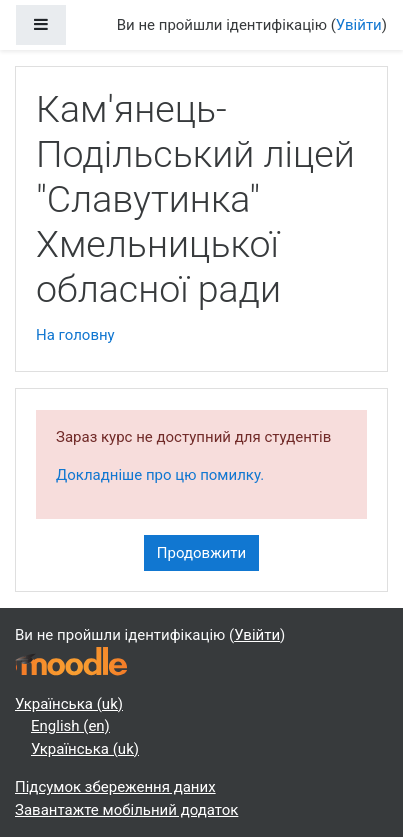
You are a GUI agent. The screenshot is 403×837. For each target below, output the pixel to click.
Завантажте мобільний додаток (126, 810)
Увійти (359, 25)
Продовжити (201, 553)
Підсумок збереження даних (115, 787)
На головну (75, 335)
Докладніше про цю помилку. (160, 475)
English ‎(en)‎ (70, 726)
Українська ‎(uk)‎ (69, 704)
